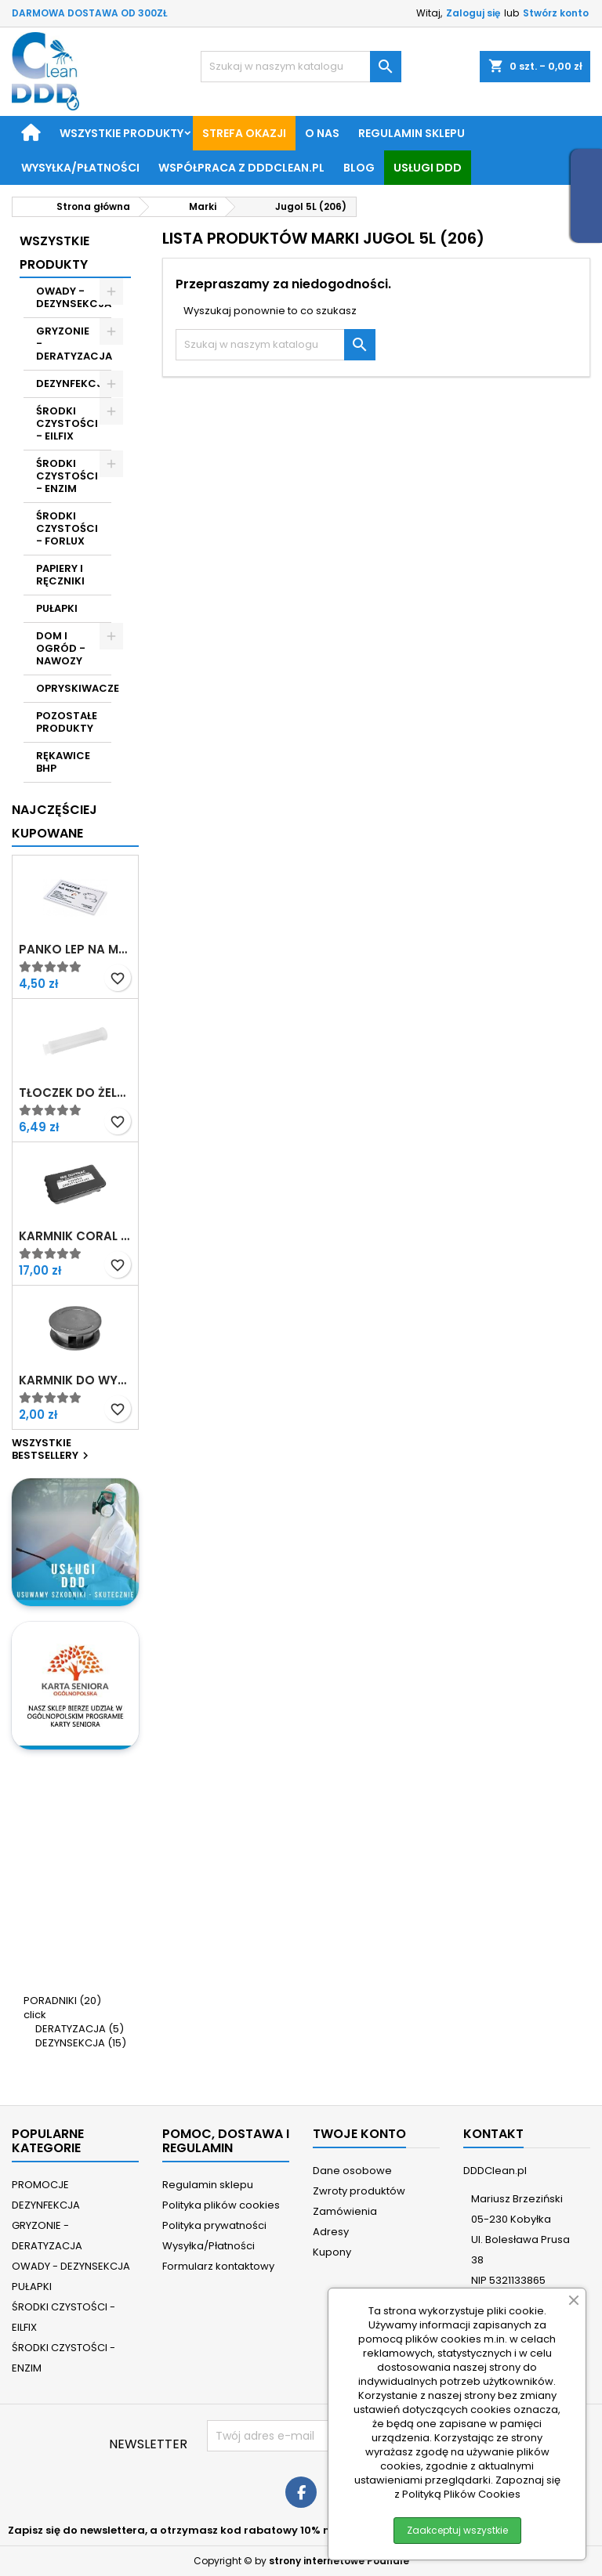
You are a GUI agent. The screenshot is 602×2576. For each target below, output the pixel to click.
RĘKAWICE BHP (63, 762)
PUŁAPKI (57, 608)
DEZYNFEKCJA (73, 383)
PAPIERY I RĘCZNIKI (60, 574)
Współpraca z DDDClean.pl (241, 167)
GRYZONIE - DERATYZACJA (73, 344)
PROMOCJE (40, 2184)
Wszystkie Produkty (54, 252)
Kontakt (493, 2134)
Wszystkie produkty (121, 133)
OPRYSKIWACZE (73, 688)
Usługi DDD (427, 167)
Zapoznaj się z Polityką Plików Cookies (477, 2487)
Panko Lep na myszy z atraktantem (75, 949)
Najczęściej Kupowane (54, 821)
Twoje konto (359, 2134)
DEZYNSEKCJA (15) (80, 2042)
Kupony (332, 2252)
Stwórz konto (556, 13)
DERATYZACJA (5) (79, 2028)
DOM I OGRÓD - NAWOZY (60, 648)
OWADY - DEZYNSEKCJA (73, 297)
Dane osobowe (352, 2170)
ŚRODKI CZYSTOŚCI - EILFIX (67, 423)
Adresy (331, 2231)
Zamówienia (345, 2211)
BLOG (359, 167)
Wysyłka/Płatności (80, 167)
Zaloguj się (473, 13)
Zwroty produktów (359, 2190)
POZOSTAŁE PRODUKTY (66, 722)
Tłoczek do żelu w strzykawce (75, 1093)
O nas (322, 133)
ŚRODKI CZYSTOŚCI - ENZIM (67, 476)
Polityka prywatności (214, 2225)
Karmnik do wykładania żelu (75, 1380)
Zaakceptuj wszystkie (457, 2530)
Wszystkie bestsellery (52, 1450)
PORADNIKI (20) (62, 2000)
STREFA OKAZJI (244, 133)
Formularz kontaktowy (218, 2266)
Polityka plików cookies (221, 2205)
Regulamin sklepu (411, 133)
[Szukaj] (301, 66)
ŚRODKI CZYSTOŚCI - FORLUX (67, 528)
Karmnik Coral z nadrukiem (75, 1236)
